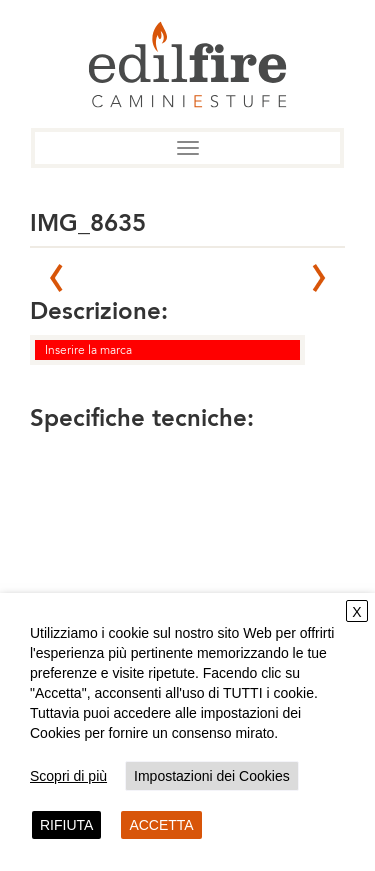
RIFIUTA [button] (66, 825)
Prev (56, 278)
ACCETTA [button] (161, 825)
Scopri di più (68, 776)
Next (319, 278)
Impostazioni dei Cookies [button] (212, 776)
